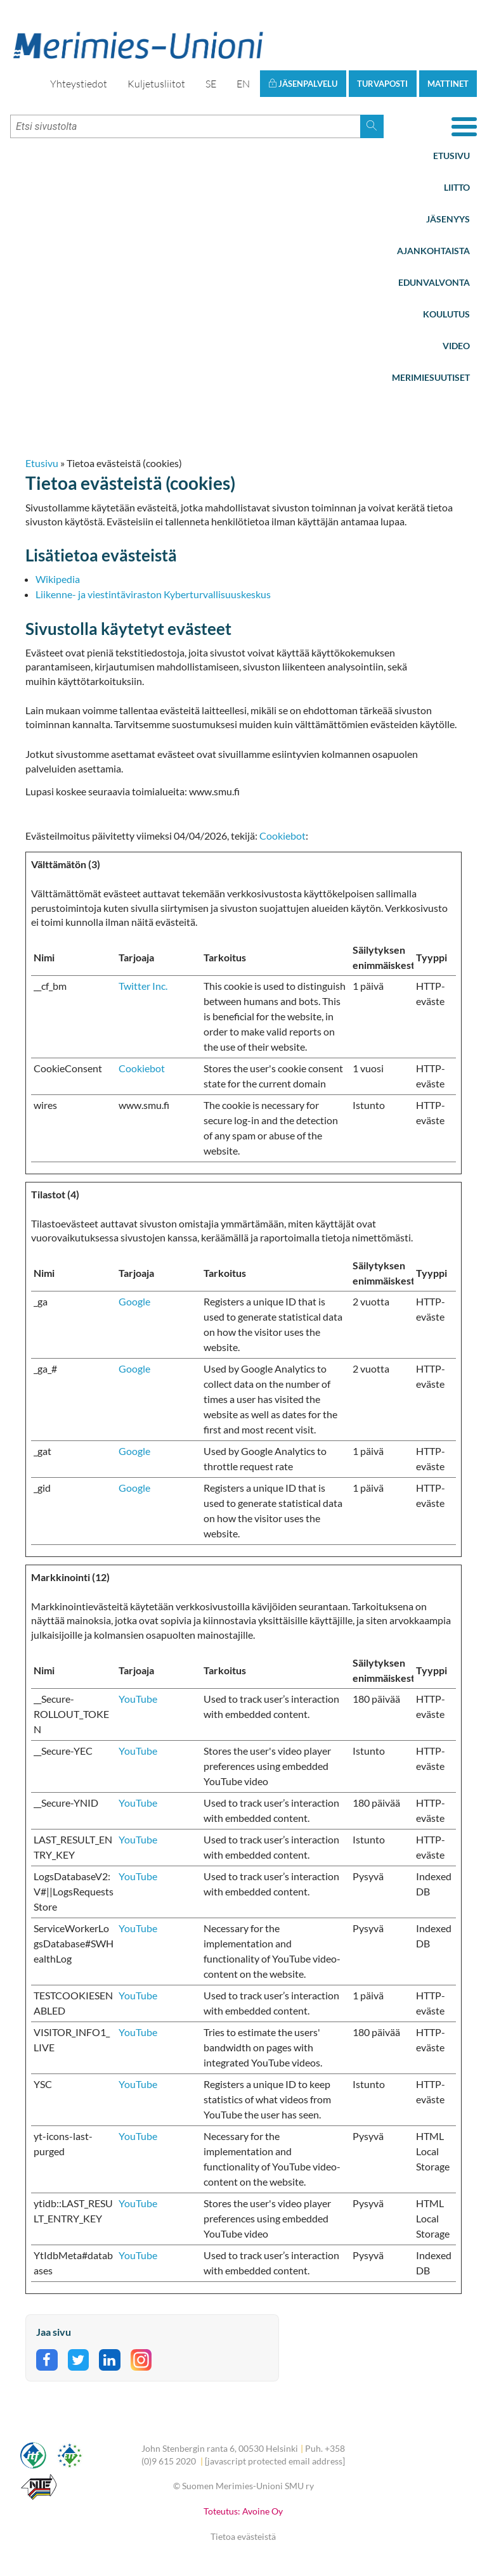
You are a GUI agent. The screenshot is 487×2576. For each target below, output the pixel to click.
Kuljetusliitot (156, 83)
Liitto (457, 187)
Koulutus (446, 314)
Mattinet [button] (448, 84)
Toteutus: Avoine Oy (243, 2511)
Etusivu (451, 155)
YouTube (138, 1699)
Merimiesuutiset (431, 377)
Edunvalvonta (434, 282)
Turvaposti (382, 84)
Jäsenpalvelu (302, 84)
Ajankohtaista (433, 250)
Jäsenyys (448, 219)
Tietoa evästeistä (243, 2536)
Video (456, 345)
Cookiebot (282, 836)
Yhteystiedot (78, 83)
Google (134, 1301)
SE (210, 83)
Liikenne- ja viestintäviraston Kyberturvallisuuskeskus (153, 594)
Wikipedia (58, 579)
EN (243, 83)
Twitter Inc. (143, 986)
